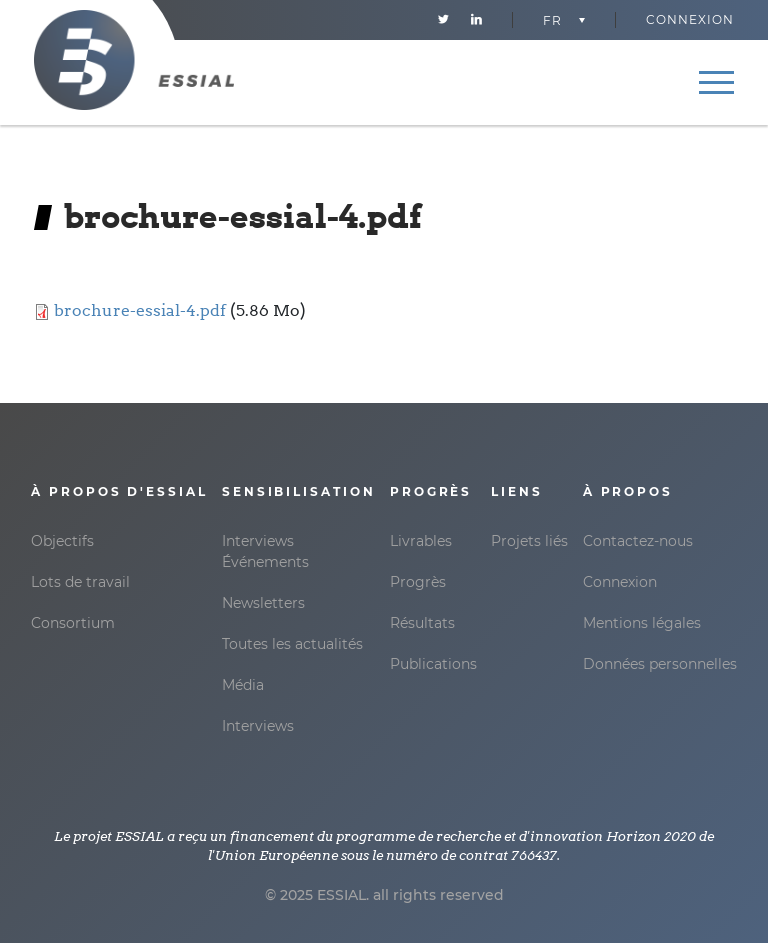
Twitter (443, 20)
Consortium (73, 623)
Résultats (422, 623)
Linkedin (476, 20)
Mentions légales (642, 623)
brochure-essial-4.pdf (140, 310)
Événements (265, 562)
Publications (433, 664)
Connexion (690, 19)
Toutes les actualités (292, 644)
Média (243, 685)
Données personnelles (660, 664)
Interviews (258, 541)
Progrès (418, 582)
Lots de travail (80, 582)
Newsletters (263, 603)
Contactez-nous (638, 541)
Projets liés (529, 541)
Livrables (421, 541)
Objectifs (62, 541)
